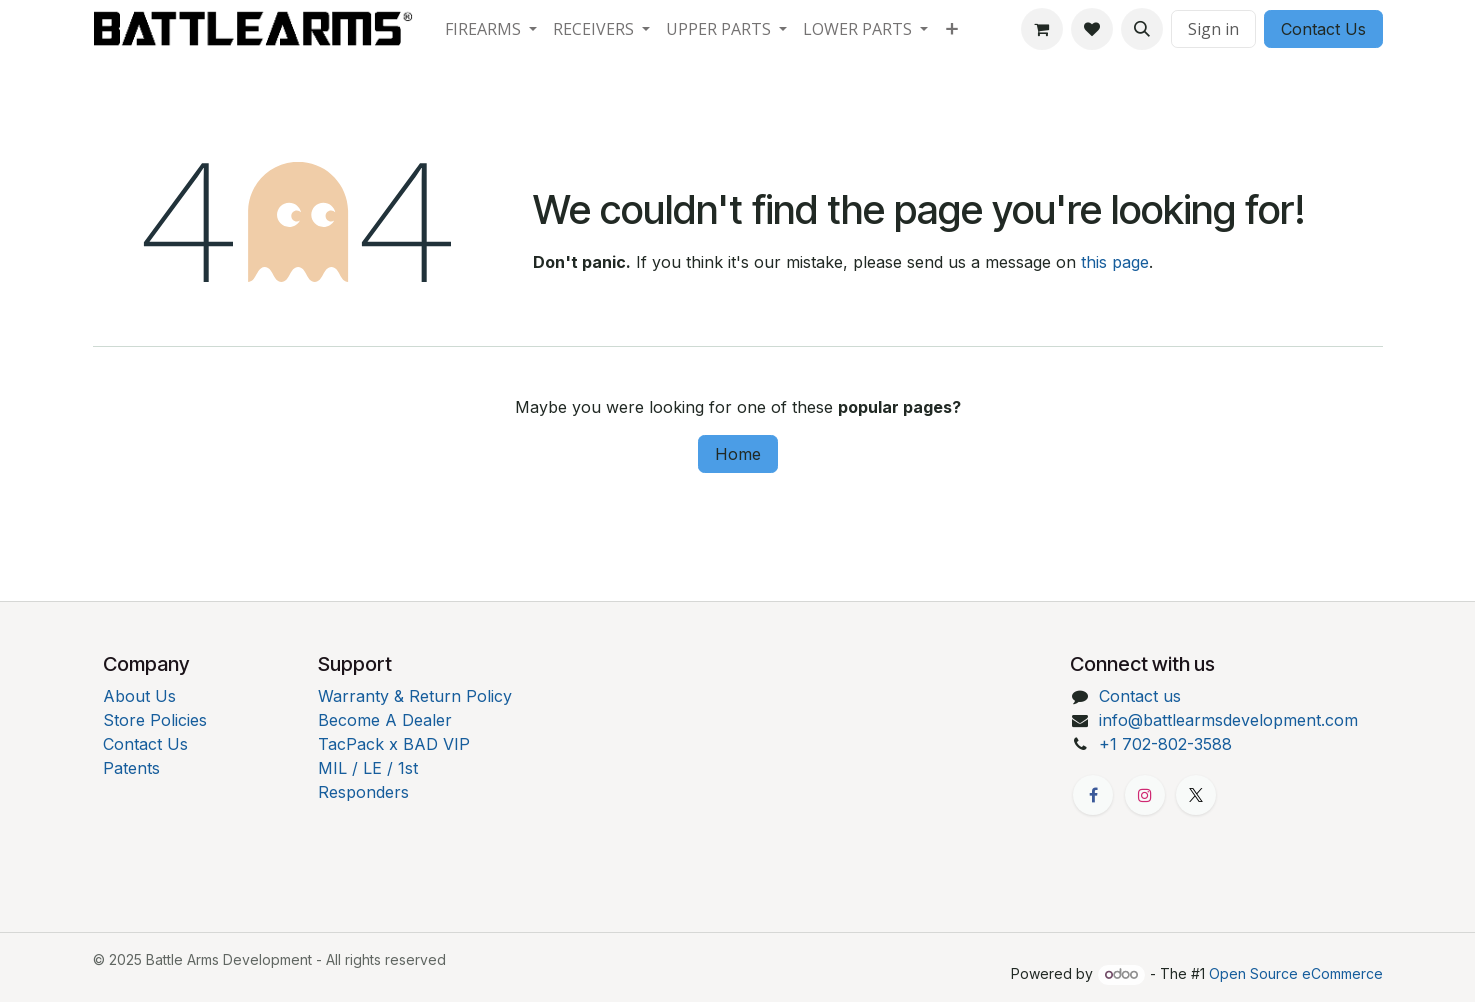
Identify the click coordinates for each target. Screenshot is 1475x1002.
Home (738, 454)
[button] (1142, 29)
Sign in (1213, 29)
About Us (139, 696)
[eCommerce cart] (1042, 29)
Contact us (1140, 696)
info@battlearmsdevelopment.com (1228, 720)
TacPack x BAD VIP (394, 744)
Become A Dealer (385, 720)
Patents (131, 768)
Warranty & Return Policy (415, 696)
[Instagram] (1145, 795)
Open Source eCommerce (1296, 973)
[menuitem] (491, 29)
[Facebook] (1093, 795)
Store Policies (155, 720)
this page (1115, 262)
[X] (1196, 795)
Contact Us (1323, 29)
